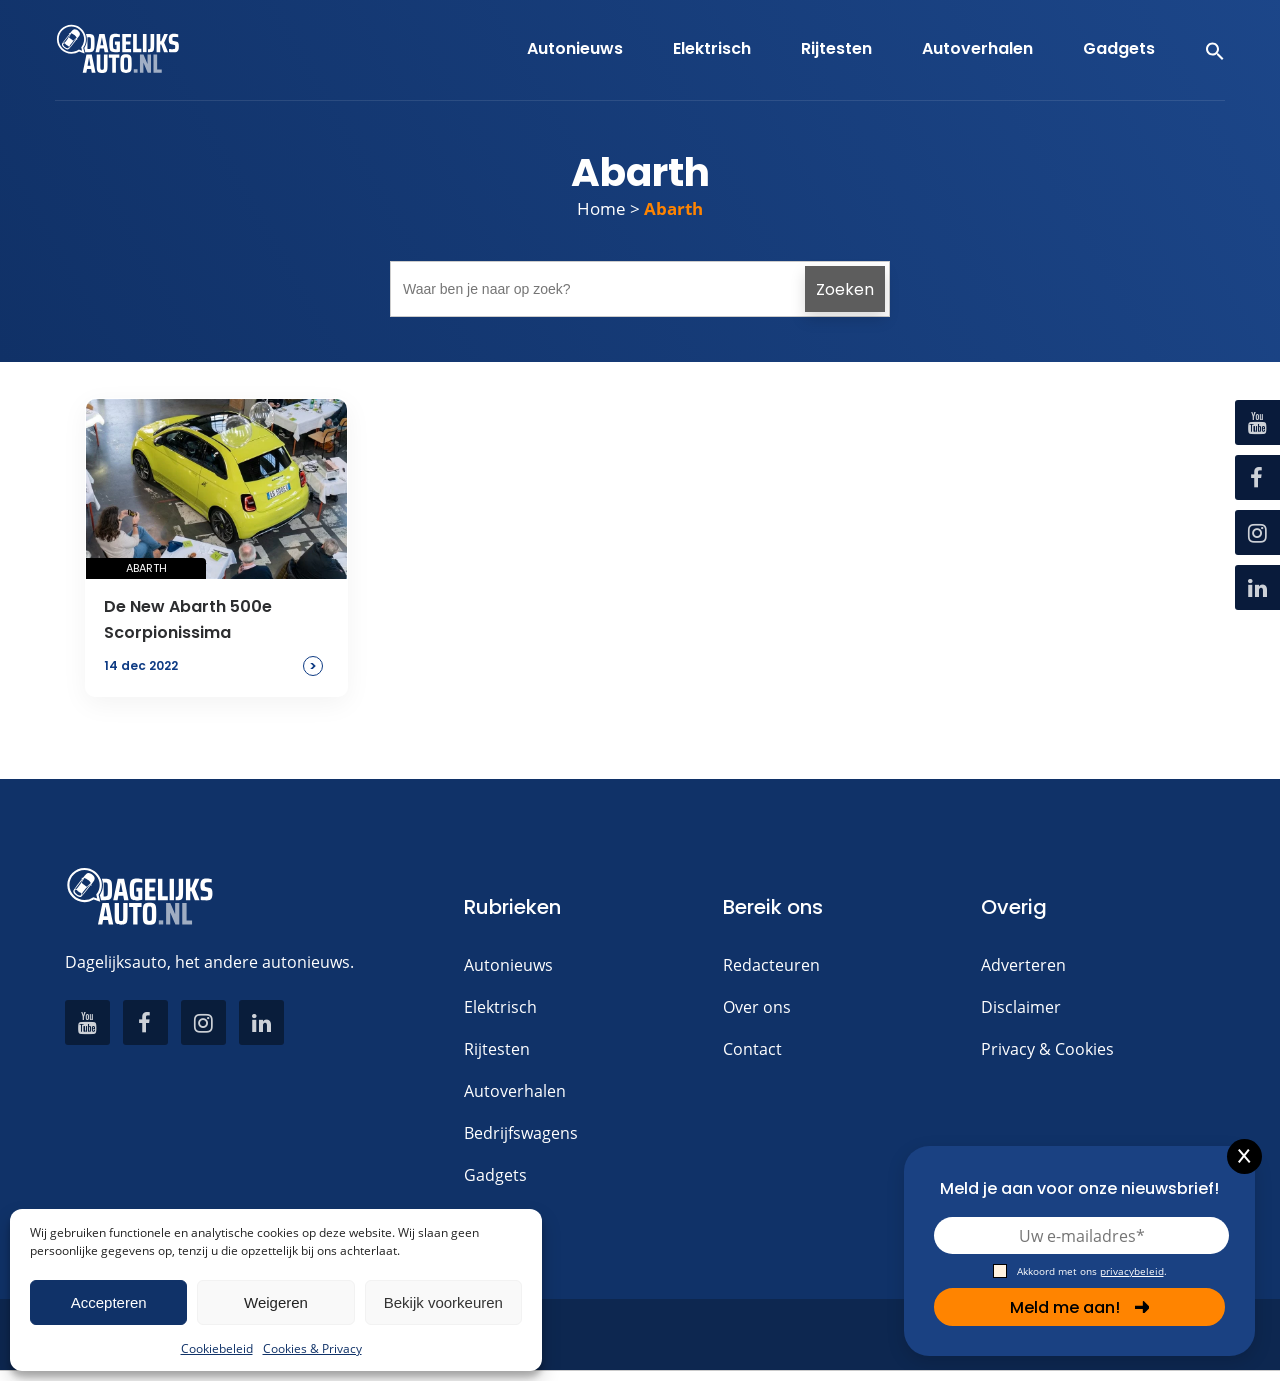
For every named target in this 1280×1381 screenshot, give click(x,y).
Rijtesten (497, 1049)
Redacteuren (771, 965)
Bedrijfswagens (521, 1133)
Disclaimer (1021, 1007)
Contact (752, 1049)
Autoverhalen (515, 1091)
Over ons (757, 1007)
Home (601, 208)
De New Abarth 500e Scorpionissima (188, 619)
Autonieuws (508, 965)
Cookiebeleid (217, 1348)
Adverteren (1023, 965)
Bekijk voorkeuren (443, 1302)
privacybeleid (1132, 1271)
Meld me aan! (1080, 1307)
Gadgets (495, 1175)
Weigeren (276, 1302)
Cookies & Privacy (312, 1348)
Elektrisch (500, 1007)
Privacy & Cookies (1047, 1049)
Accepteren (109, 1302)
